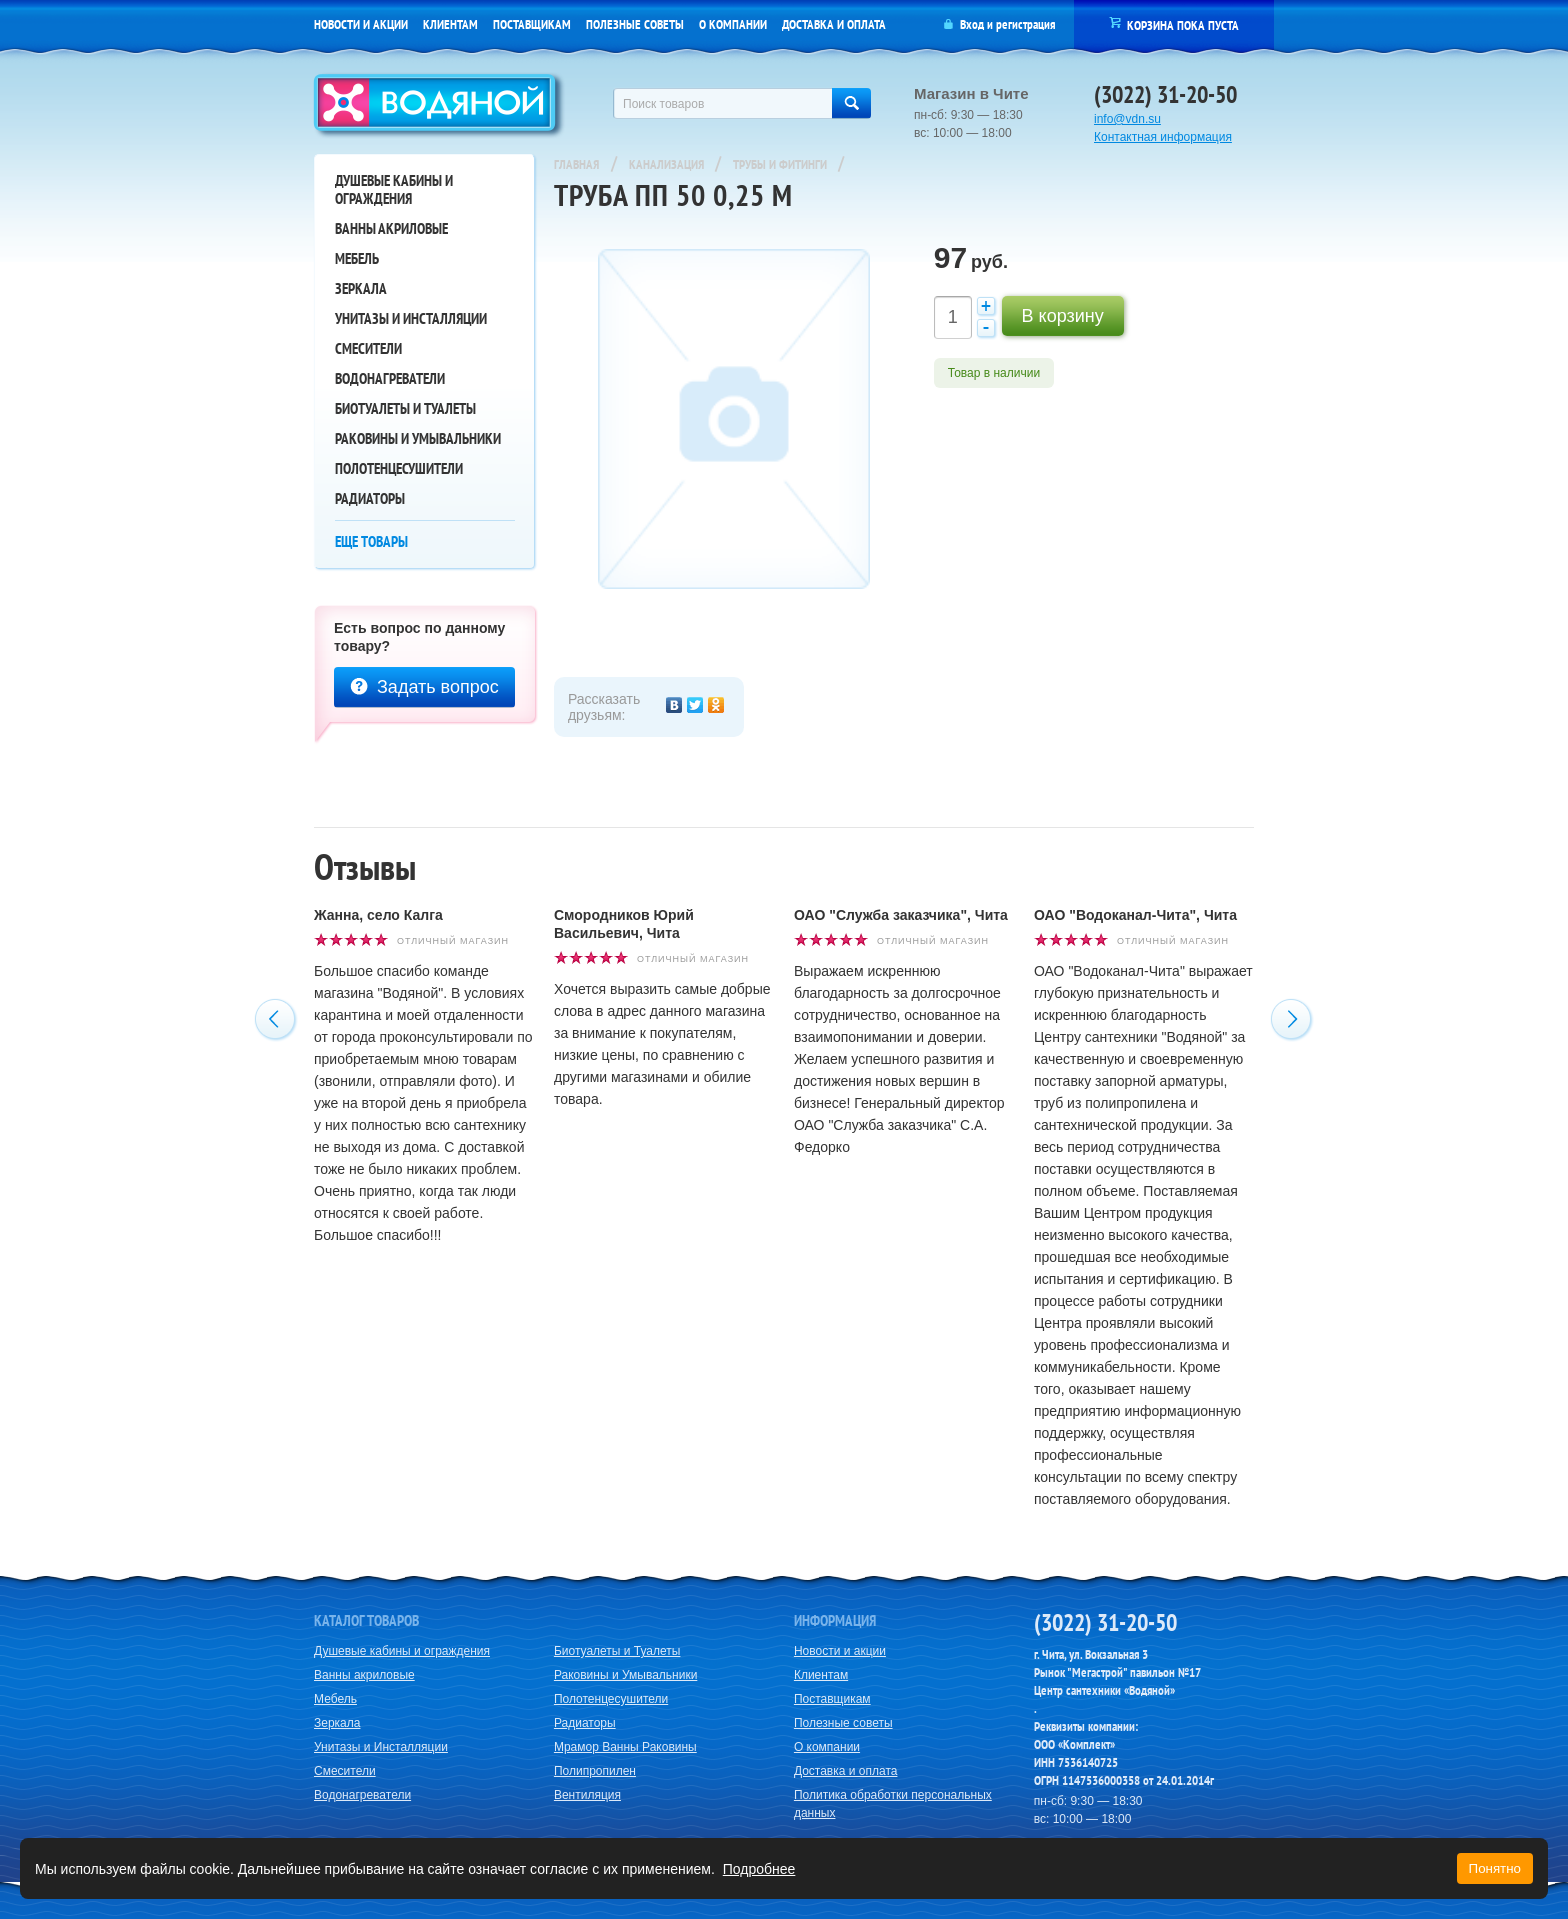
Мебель (357, 258)
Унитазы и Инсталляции (411, 318)
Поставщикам (532, 24)
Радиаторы (370, 498)
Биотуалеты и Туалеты (405, 408)
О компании (733, 24)
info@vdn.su (1127, 119)
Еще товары (371, 541)
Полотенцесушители (399, 468)
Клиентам (450, 24)
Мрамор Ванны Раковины (625, 1747)
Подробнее (759, 1869)
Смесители (368, 348)
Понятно (1495, 1868)
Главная (576, 164)
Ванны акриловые (391, 228)
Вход (972, 24)
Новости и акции (361, 24)
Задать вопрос (424, 687)
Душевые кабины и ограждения (394, 189)
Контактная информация (1163, 137)
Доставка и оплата (834, 24)
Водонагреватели (390, 378)
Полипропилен (595, 1771)
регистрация (1025, 24)
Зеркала (361, 288)
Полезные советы (635, 24)
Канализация (668, 164)
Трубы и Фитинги (781, 164)
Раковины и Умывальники (418, 438)
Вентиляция (587, 1795)
